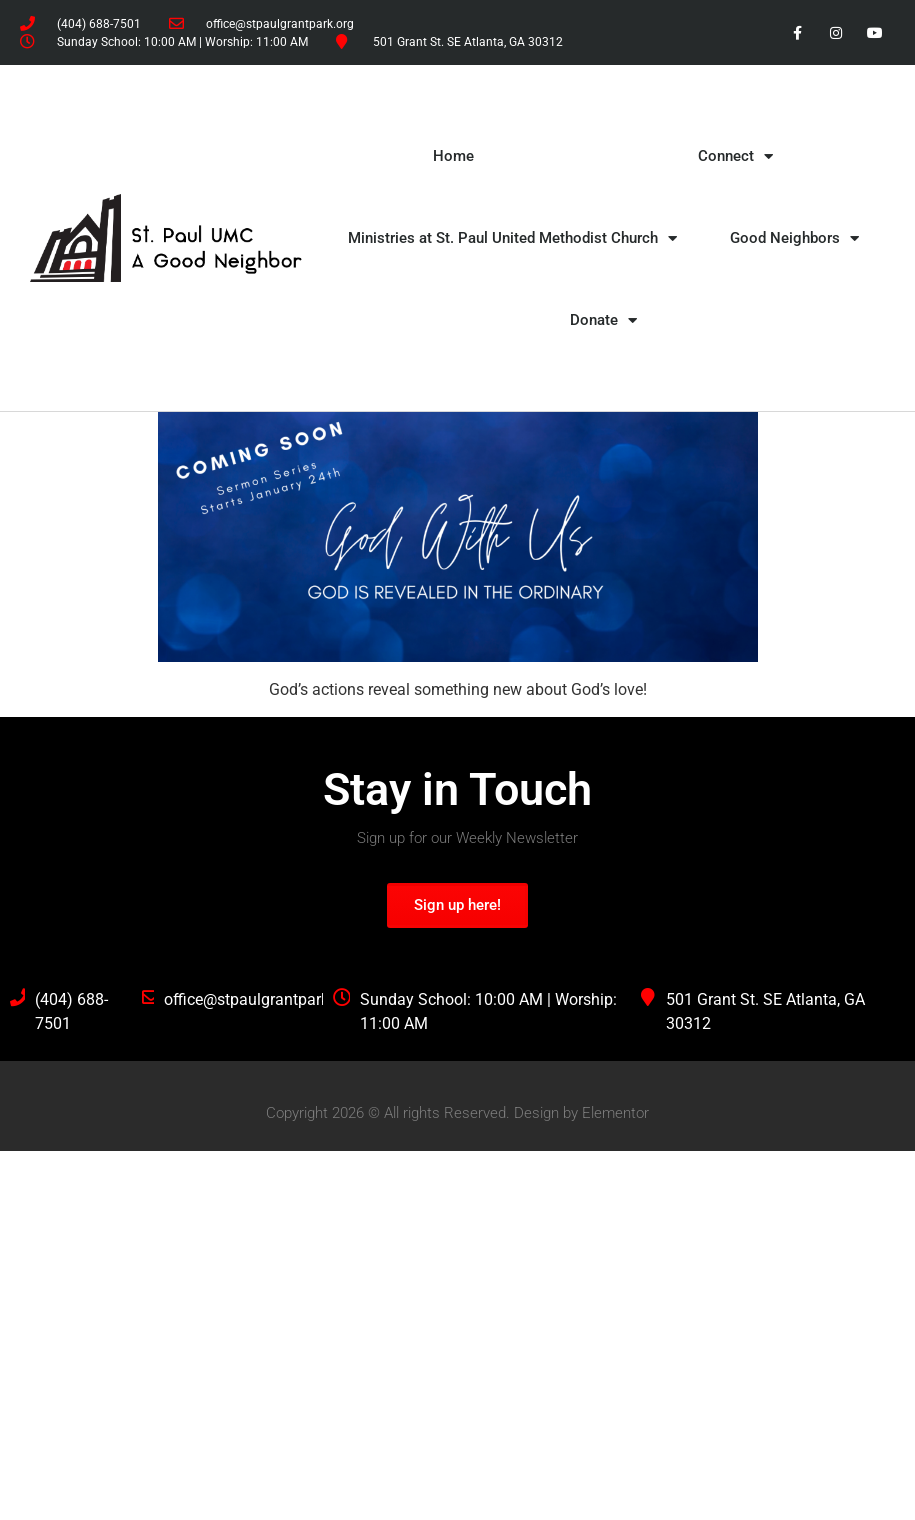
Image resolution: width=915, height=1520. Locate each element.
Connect (735, 156)
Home (453, 156)
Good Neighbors (794, 238)
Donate (603, 320)
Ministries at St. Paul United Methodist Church (512, 238)
